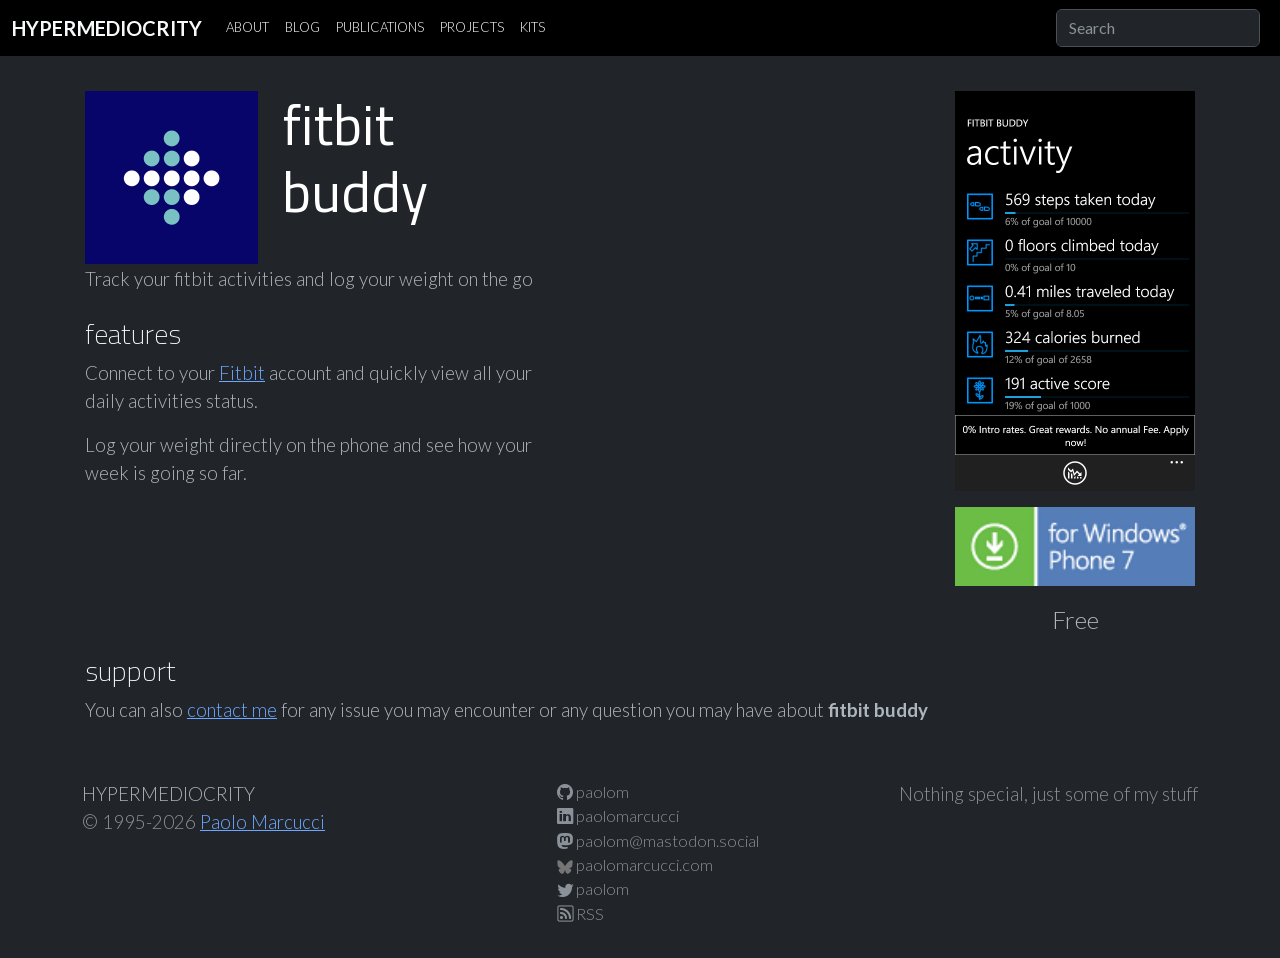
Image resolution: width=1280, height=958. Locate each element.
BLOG (302, 27)
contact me (232, 710)
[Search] (1158, 28)
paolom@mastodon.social (658, 840)
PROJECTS (472, 27)
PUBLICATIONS (380, 27)
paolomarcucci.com (635, 864)
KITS (532, 27)
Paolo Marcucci (262, 822)
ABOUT (247, 27)
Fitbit (242, 373)
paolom (593, 791)
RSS (580, 913)
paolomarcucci (618, 815)
